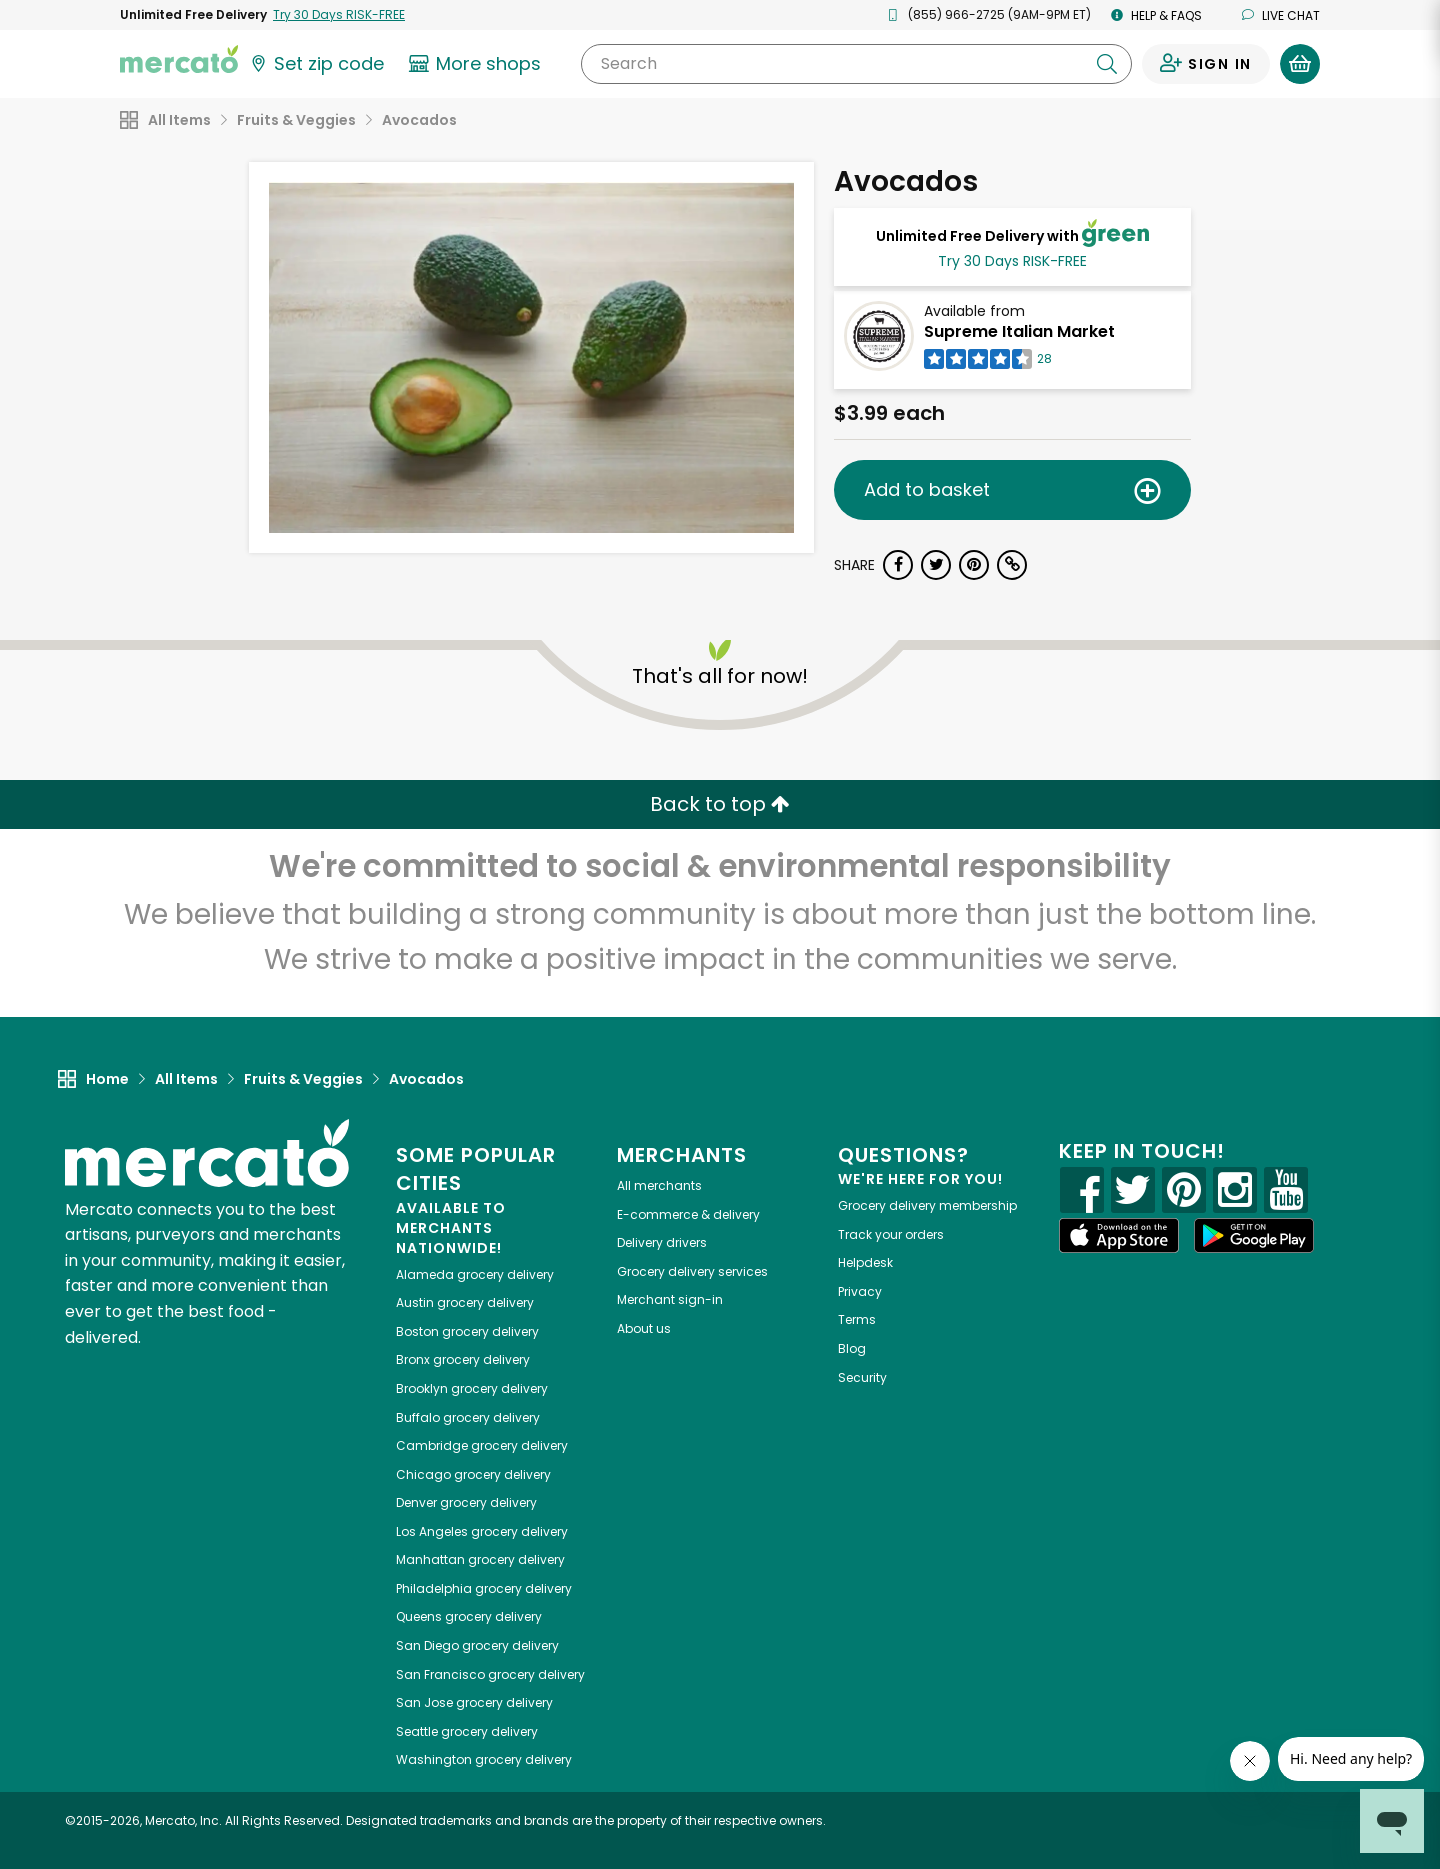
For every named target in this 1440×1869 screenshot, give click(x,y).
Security (862, 1377)
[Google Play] (1254, 1235)
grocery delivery (475, 1274)
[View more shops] (477, 64)
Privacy (860, 1291)
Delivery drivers (662, 1242)
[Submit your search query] (1107, 64)
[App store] (1119, 1236)
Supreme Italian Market (1019, 331)
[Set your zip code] (316, 64)
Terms (857, 1319)
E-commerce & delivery (688, 1214)
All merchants (659, 1185)
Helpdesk (865, 1262)
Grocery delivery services (692, 1271)
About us (644, 1328)
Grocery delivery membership (927, 1205)
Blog (852, 1348)
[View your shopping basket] (1300, 64)
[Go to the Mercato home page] (179, 58)
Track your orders (891, 1234)
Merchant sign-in (670, 1299)
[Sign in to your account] (1206, 64)
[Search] (856, 64)
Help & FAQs (1156, 15)
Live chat (1281, 15)
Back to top (720, 804)
